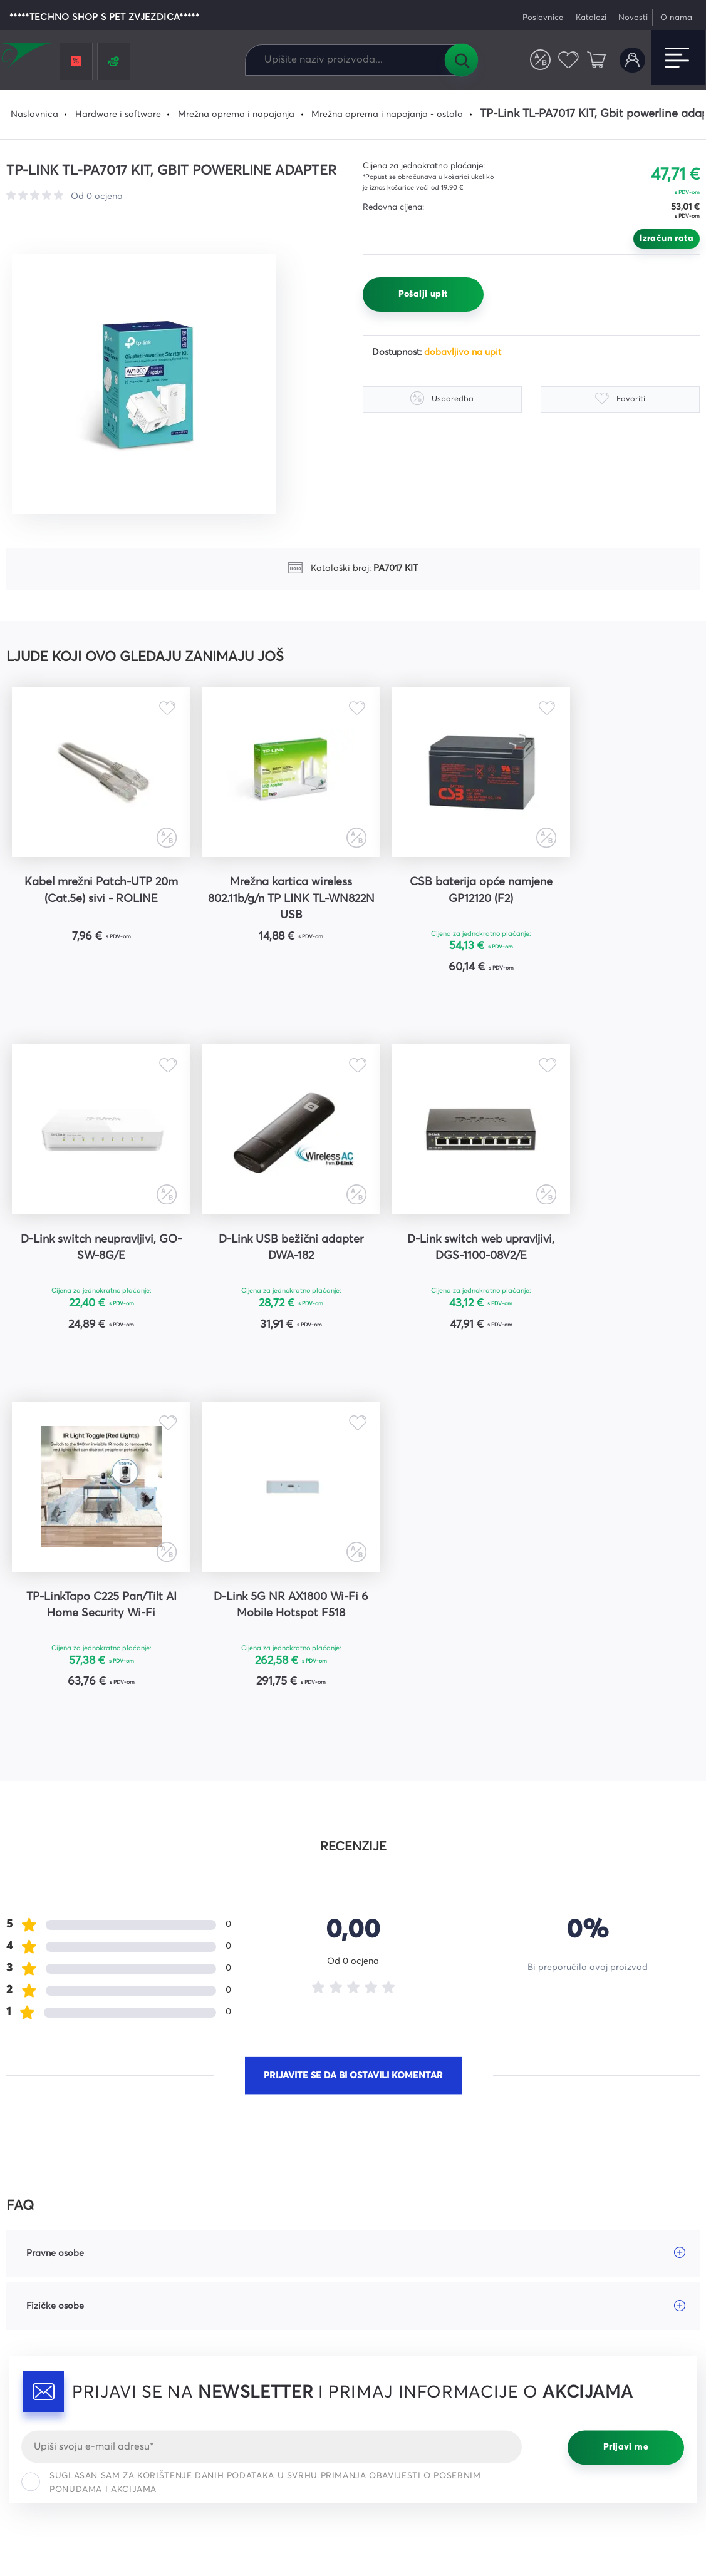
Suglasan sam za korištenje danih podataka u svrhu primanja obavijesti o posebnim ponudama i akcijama (250, 2128)
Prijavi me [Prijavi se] (625, 2092)
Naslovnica (34, 114)
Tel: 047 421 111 (38, 2352)
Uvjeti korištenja (480, 2513)
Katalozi (591, 18)
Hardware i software (118, 114)
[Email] (271, 2092)
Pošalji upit (423, 294)
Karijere (202, 2338)
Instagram (560, 2295)
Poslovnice (542, 18)
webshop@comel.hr (50, 2330)
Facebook (560, 2273)
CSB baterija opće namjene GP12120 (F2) (440, 890)
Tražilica (461, 60)
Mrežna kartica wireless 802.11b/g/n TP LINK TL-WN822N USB (266, 898)
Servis (198, 2295)
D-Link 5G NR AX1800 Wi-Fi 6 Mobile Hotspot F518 (613, 1249)
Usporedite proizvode (540, 60)
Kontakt (202, 2316)
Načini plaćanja (396, 2295)
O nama (676, 18)
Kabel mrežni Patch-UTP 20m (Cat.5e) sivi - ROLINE (93, 890)
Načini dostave (395, 2316)
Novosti (633, 18)
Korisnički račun (632, 60)
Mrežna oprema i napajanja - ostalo (387, 114)
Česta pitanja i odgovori (237, 2273)
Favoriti (568, 60)
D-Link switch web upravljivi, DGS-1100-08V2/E (266, 1249)
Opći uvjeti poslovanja (410, 2273)
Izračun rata (666, 238)
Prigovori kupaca (399, 2338)
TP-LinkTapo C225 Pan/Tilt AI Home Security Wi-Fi (439, 1249)
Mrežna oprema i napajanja (236, 114)
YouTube (556, 2316)
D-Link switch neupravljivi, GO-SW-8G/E (613, 890)
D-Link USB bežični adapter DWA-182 (93, 1249)
